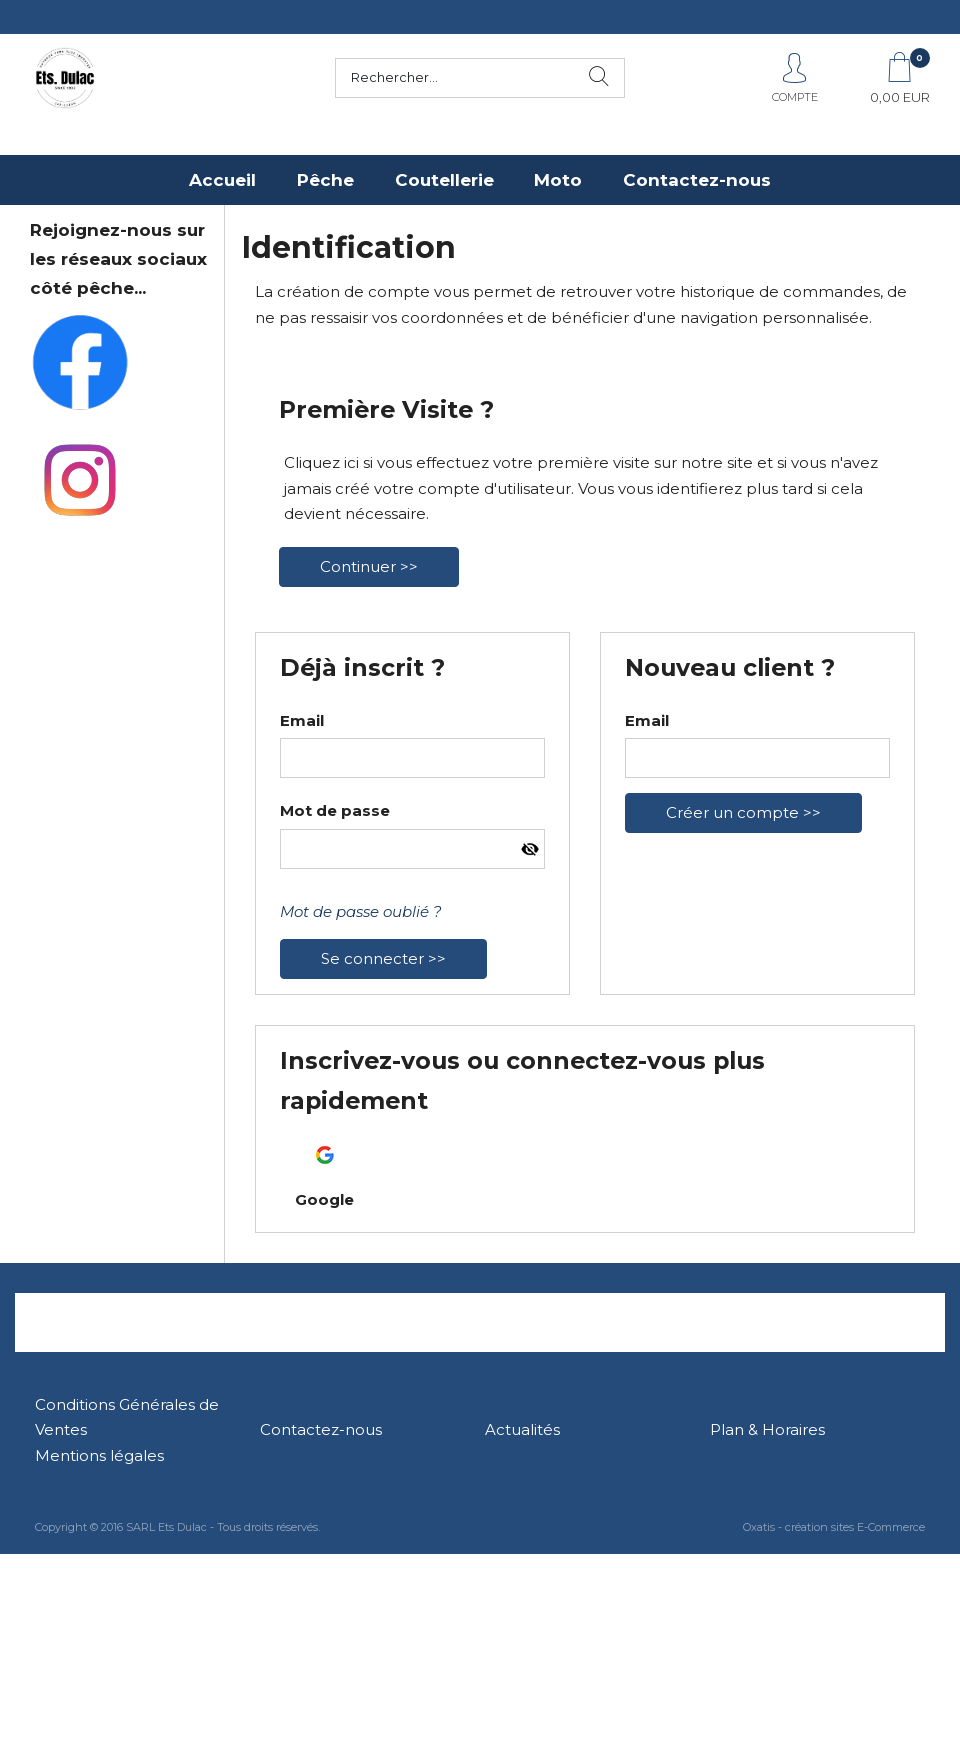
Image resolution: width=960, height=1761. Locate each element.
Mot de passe (335, 810)
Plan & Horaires (767, 1429)
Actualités (522, 1429)
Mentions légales (99, 1455)
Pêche (325, 180)
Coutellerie (444, 180)
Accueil (222, 180)
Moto (558, 180)
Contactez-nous (697, 180)
